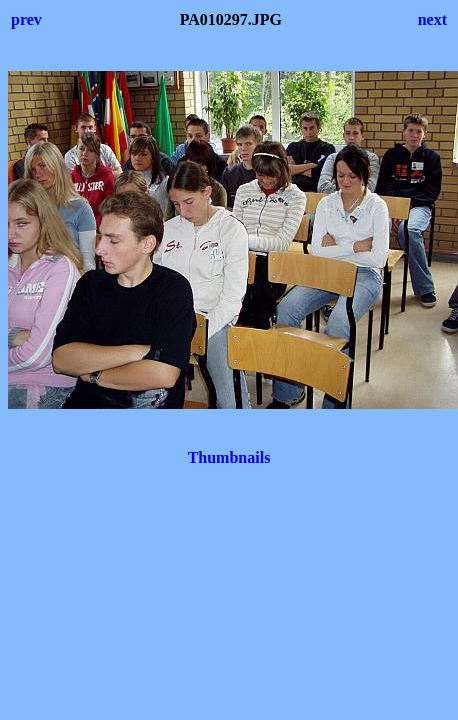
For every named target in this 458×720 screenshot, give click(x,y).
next (432, 19)
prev (26, 19)
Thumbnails (229, 457)
